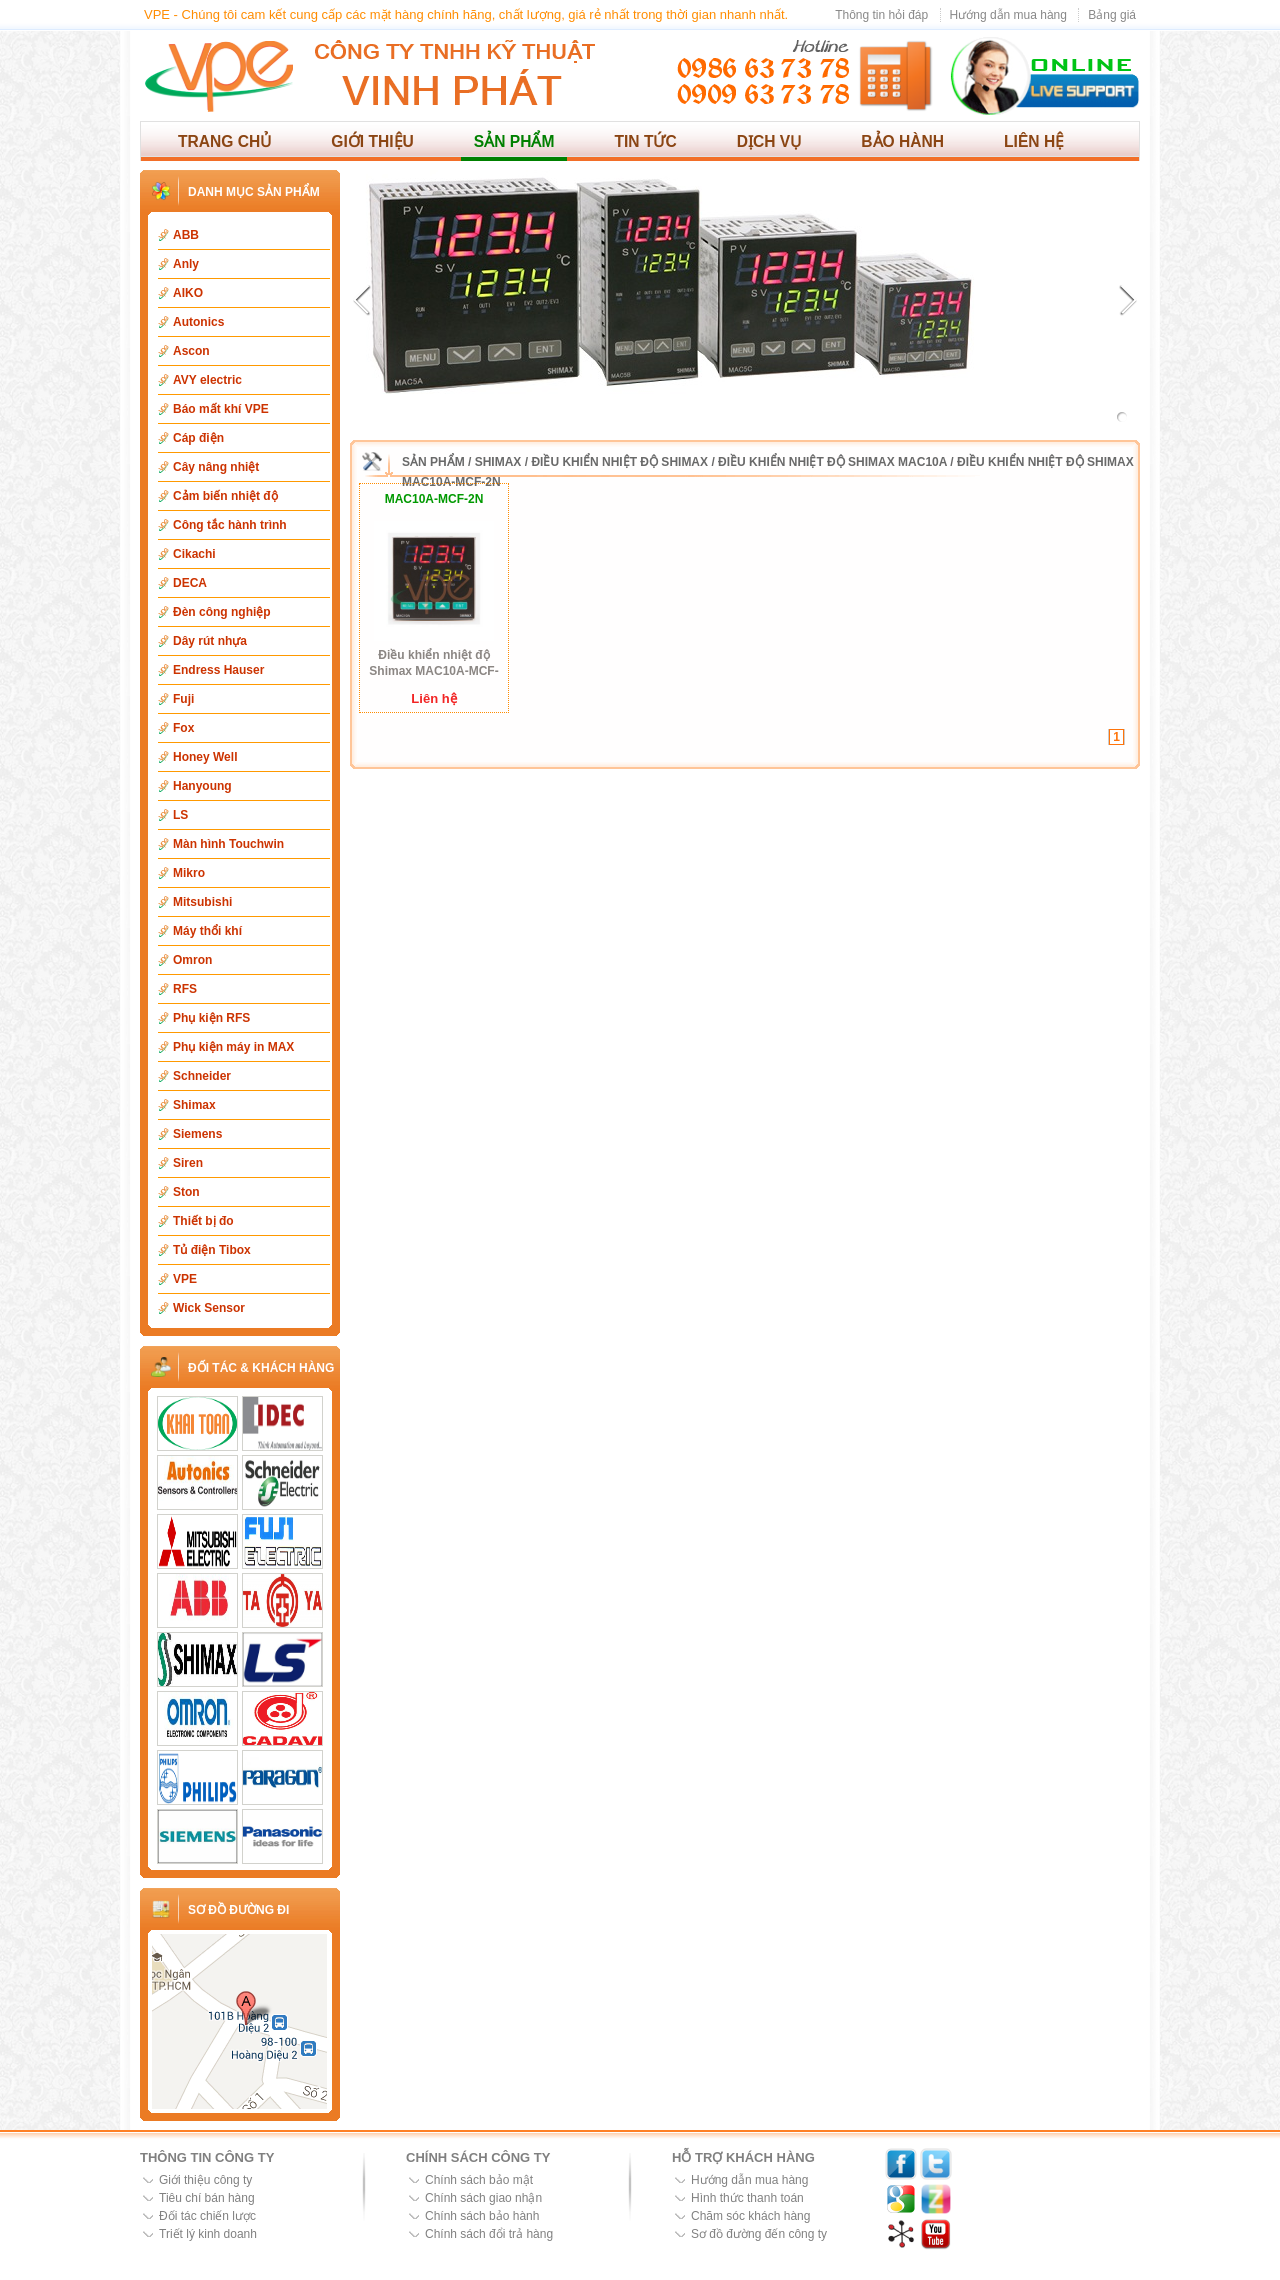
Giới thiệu (372, 141)
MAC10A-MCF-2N (434, 499)
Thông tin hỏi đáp (881, 15)
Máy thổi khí (207, 931)
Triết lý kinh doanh (208, 2234)
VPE (185, 1279)
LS (180, 815)
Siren (188, 1163)
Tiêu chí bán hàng (207, 2198)
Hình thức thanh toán (747, 2198)
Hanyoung (202, 786)
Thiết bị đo (203, 1221)
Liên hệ (1034, 141)
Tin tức (645, 141)
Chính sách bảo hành (482, 2216)
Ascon (191, 351)
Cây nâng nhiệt (216, 467)
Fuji (183, 699)
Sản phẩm (514, 141)
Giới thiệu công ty (205, 2180)
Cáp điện (198, 438)
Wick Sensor (209, 1308)
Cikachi (194, 554)
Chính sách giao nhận (483, 2198)
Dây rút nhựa (210, 641)
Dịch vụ (769, 141)
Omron (192, 960)
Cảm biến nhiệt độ (225, 496)
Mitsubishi (202, 902)
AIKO (188, 293)
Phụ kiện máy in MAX (233, 1047)
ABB (186, 235)
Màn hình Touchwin (228, 844)
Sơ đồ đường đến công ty (759, 2234)
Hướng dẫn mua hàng (1008, 15)
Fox (183, 728)
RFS (185, 989)
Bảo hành (902, 141)
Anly (186, 264)
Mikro (189, 873)
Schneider (202, 1076)
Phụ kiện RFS (211, 1018)
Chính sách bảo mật (479, 2180)
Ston (186, 1192)
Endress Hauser (218, 670)
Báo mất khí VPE (221, 409)
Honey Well (205, 757)
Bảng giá (1112, 15)
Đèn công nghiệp (222, 612)
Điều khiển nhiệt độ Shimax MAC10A (832, 462)
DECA (190, 583)
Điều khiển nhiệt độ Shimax (619, 462)
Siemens (197, 1134)
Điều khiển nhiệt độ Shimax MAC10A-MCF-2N (433, 664)
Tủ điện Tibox (212, 1250)
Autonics (198, 322)
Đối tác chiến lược (207, 2216)
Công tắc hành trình (230, 525)
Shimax (194, 1105)
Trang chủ (224, 141)
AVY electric (207, 380)
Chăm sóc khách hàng (750, 2216)
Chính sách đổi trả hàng (489, 2234)
